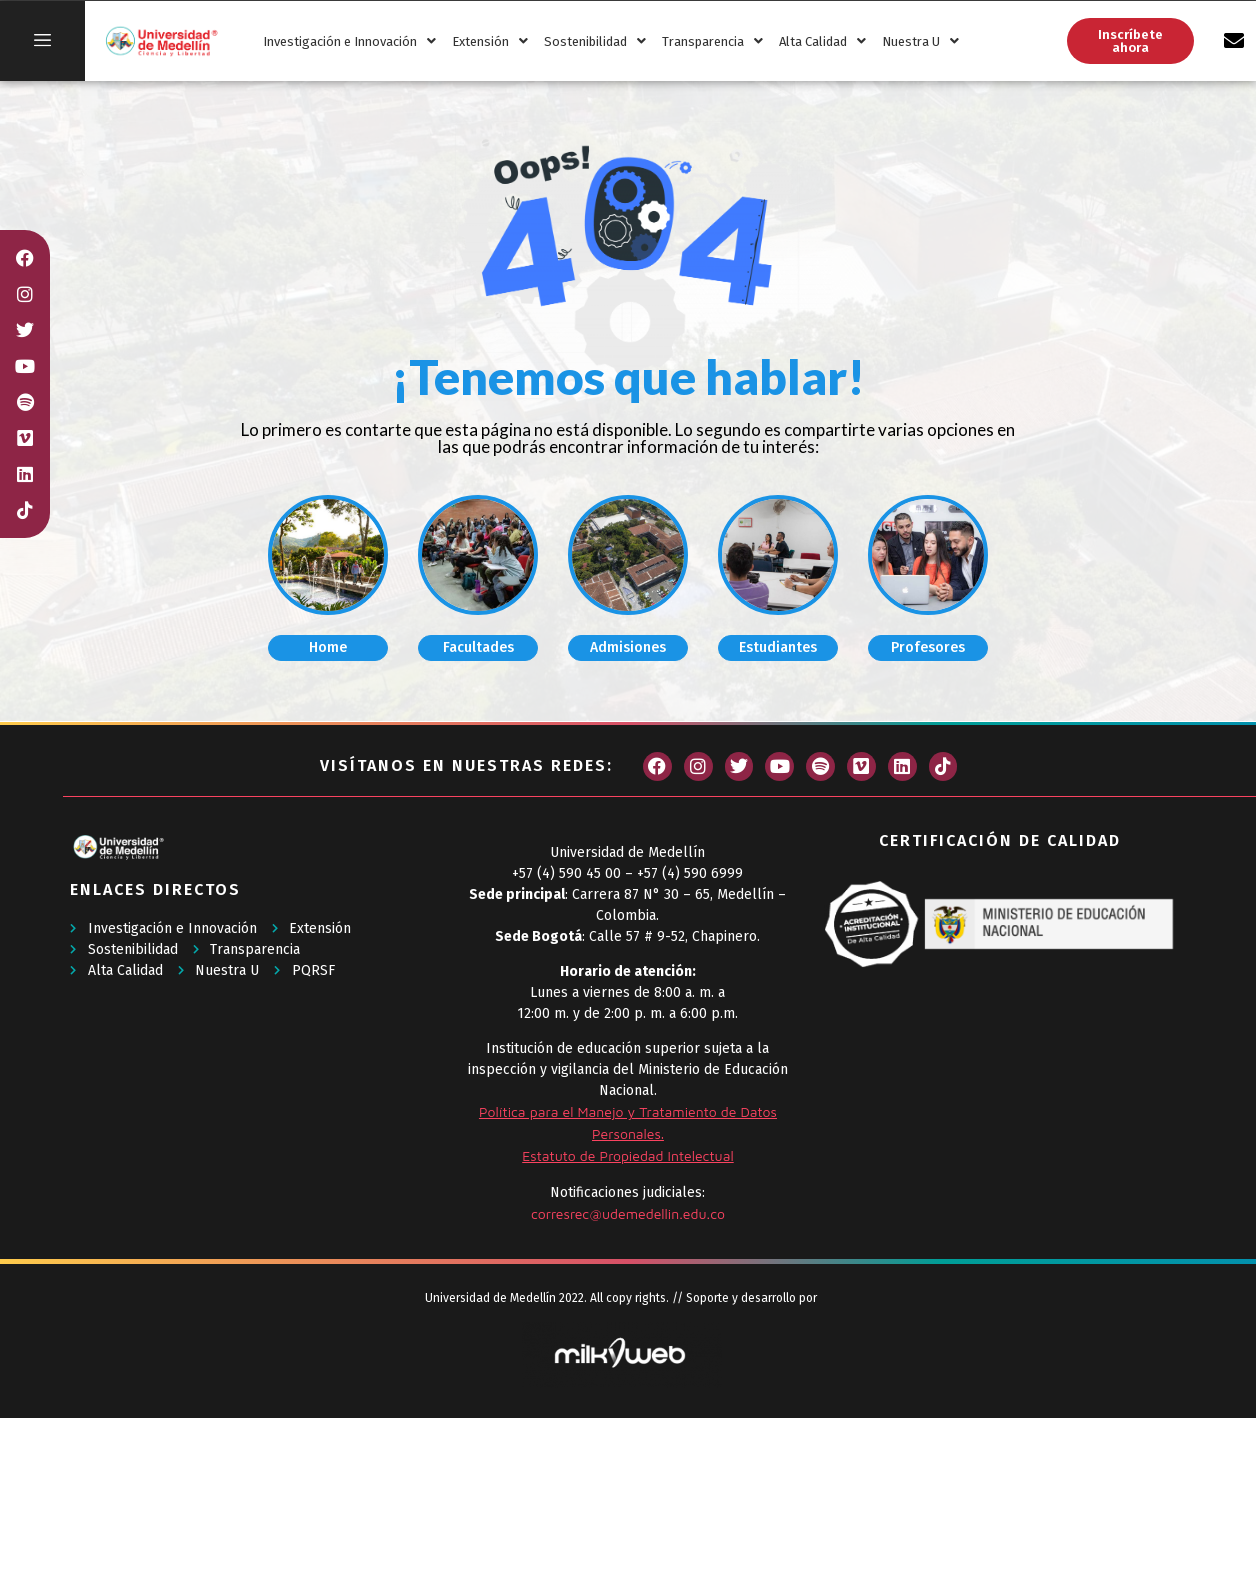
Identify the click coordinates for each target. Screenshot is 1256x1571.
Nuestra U (920, 41)
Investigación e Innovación (349, 41)
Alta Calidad (822, 41)
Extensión (490, 41)
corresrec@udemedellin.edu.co (628, 1213)
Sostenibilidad (595, 41)
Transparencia (712, 41)
